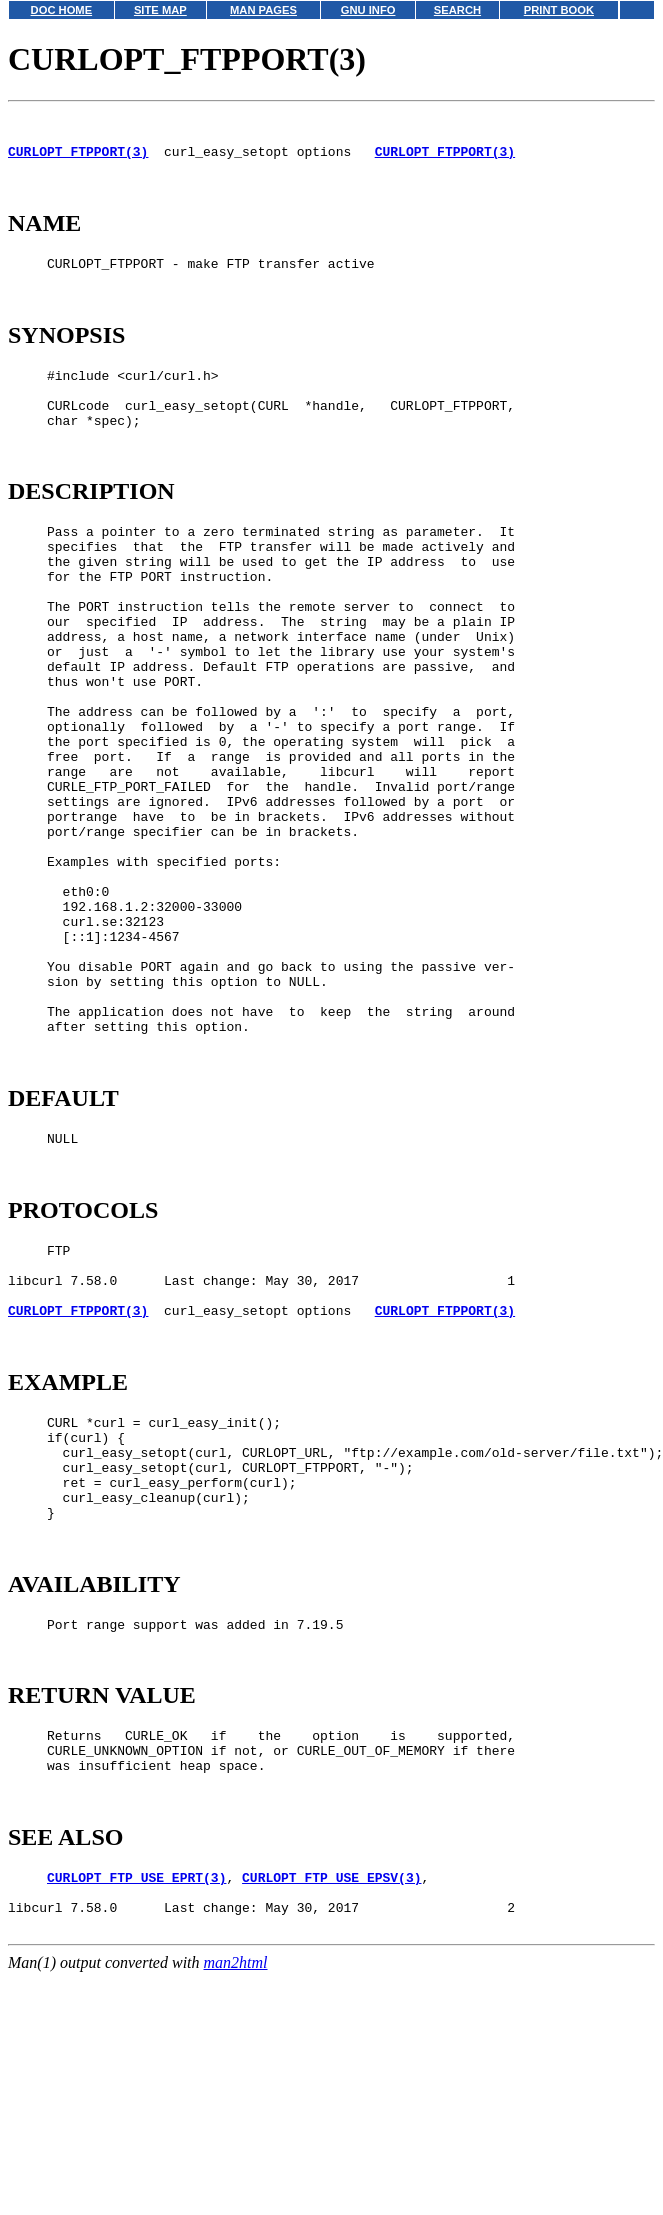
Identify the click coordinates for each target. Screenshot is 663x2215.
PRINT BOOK (559, 10)
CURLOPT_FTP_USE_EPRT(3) (136, 2111)
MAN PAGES (263, 10)
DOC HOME (62, 10)
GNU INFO (368, 10)
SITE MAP (160, 10)
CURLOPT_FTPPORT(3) (78, 160)
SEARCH (457, 10)
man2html (236, 2205)
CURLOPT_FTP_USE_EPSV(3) (331, 2111)
